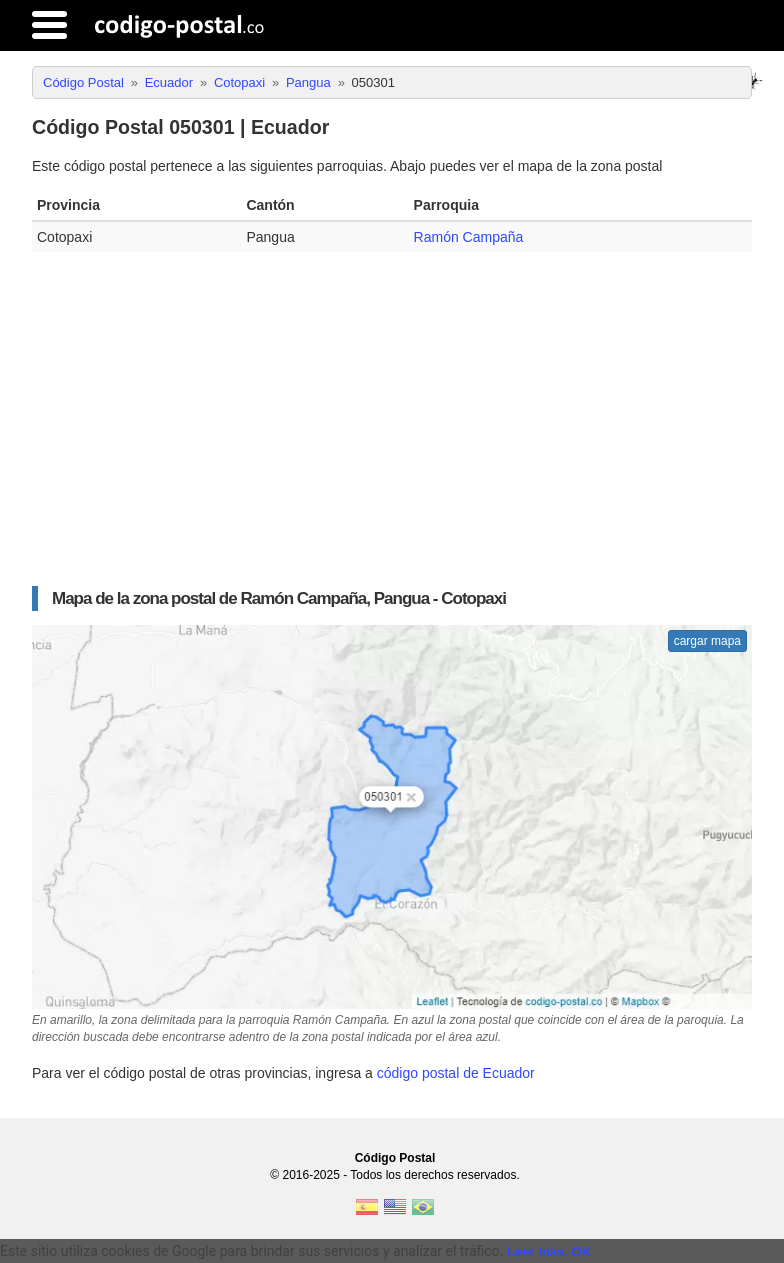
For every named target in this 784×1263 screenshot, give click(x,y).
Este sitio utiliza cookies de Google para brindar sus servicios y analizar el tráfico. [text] (251, 1251)
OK (582, 1251)
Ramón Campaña (469, 237)
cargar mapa (707, 641)
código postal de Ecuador (456, 1073)
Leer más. (537, 1251)
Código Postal (395, 1158)
